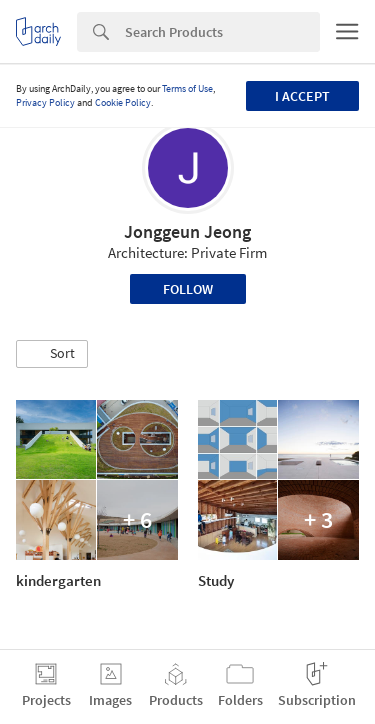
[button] (52, 354)
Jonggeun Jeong (187, 231)
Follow (188, 289)
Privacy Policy (45, 102)
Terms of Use (187, 88)
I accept (302, 96)
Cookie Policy (123, 102)
